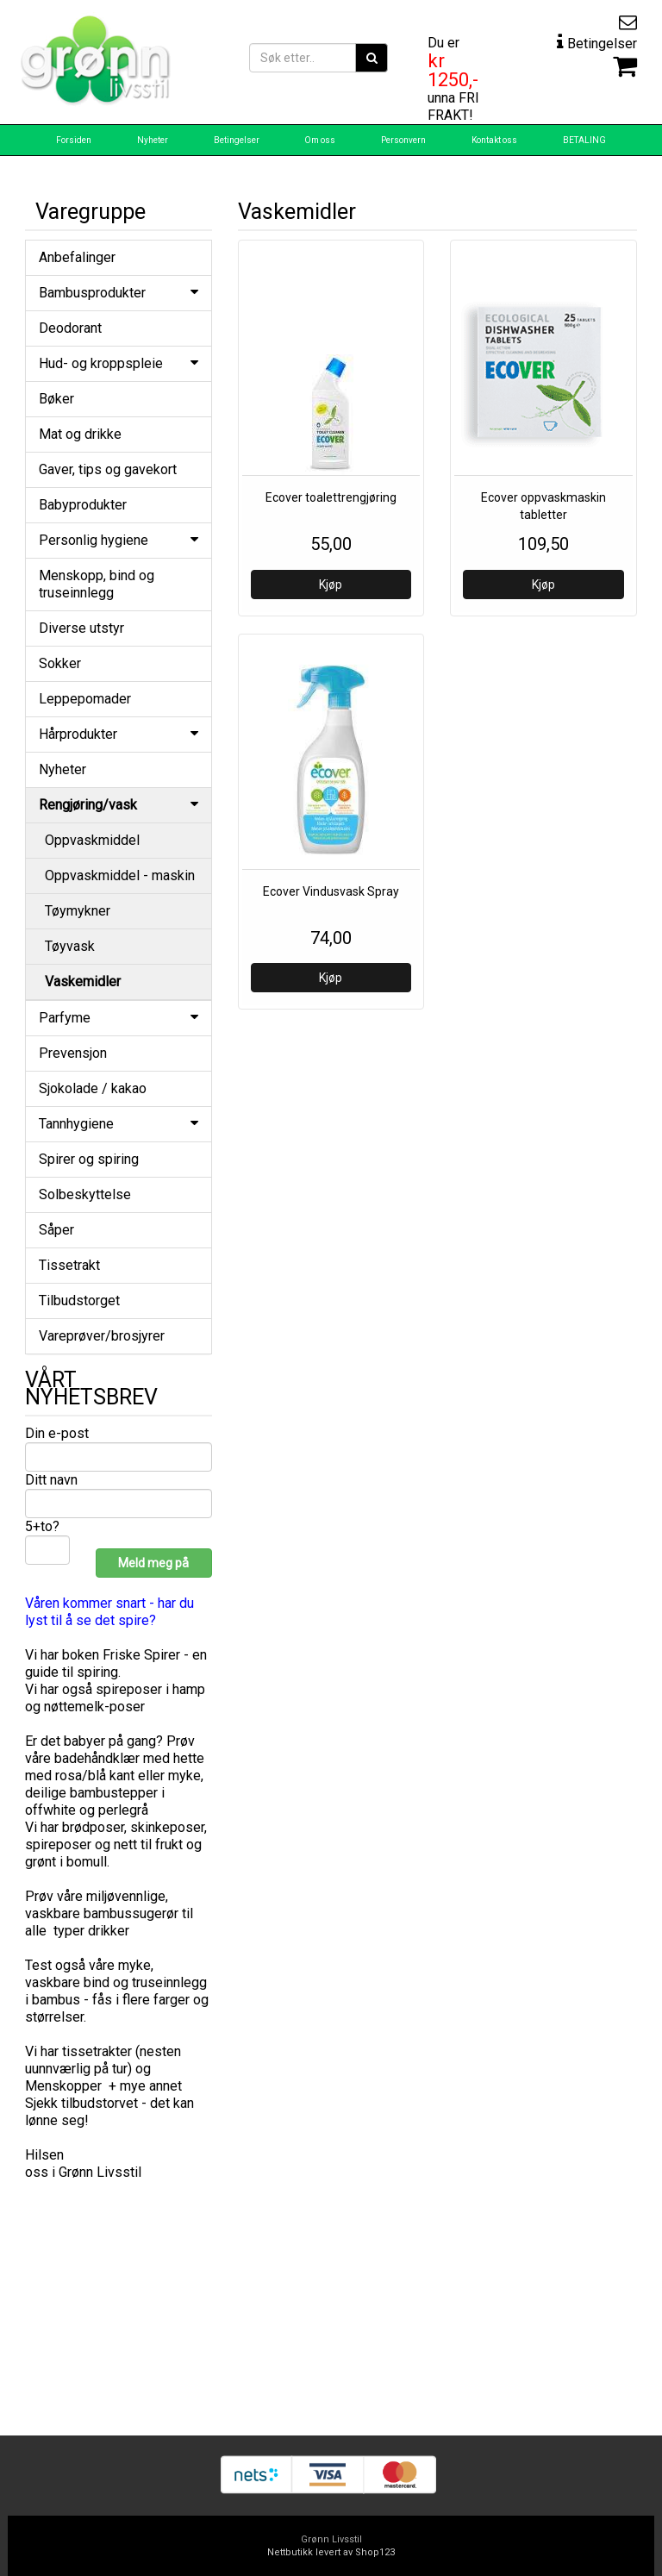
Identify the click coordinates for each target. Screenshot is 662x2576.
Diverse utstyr (81, 628)
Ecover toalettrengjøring (331, 497)
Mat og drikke (80, 434)
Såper (56, 1230)
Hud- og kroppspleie (118, 363)
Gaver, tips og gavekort (108, 469)
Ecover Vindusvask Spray (331, 891)
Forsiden (73, 140)
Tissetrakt (69, 1265)
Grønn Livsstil (331, 2539)
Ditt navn (51, 1480)
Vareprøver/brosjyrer (102, 1336)
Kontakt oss (494, 140)
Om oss (319, 140)
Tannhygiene (118, 1124)
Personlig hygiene (118, 540)
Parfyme (118, 1018)
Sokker (60, 663)
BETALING (584, 140)
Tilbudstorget (79, 1300)
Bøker (56, 399)
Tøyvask (70, 946)
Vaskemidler (83, 981)
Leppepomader (85, 699)
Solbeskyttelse (85, 1194)
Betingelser (236, 140)
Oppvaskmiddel (92, 840)
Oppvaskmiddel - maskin (120, 875)
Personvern (403, 140)
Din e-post (57, 1433)
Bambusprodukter (118, 292)
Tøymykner (77, 911)
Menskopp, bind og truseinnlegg (96, 584)
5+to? (42, 1526)
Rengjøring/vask (118, 805)
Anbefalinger (77, 257)
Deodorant (70, 328)
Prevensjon (73, 1053)
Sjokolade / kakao (93, 1088)
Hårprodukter (118, 734)
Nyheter (152, 140)
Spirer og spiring (89, 1159)
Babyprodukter (83, 505)
